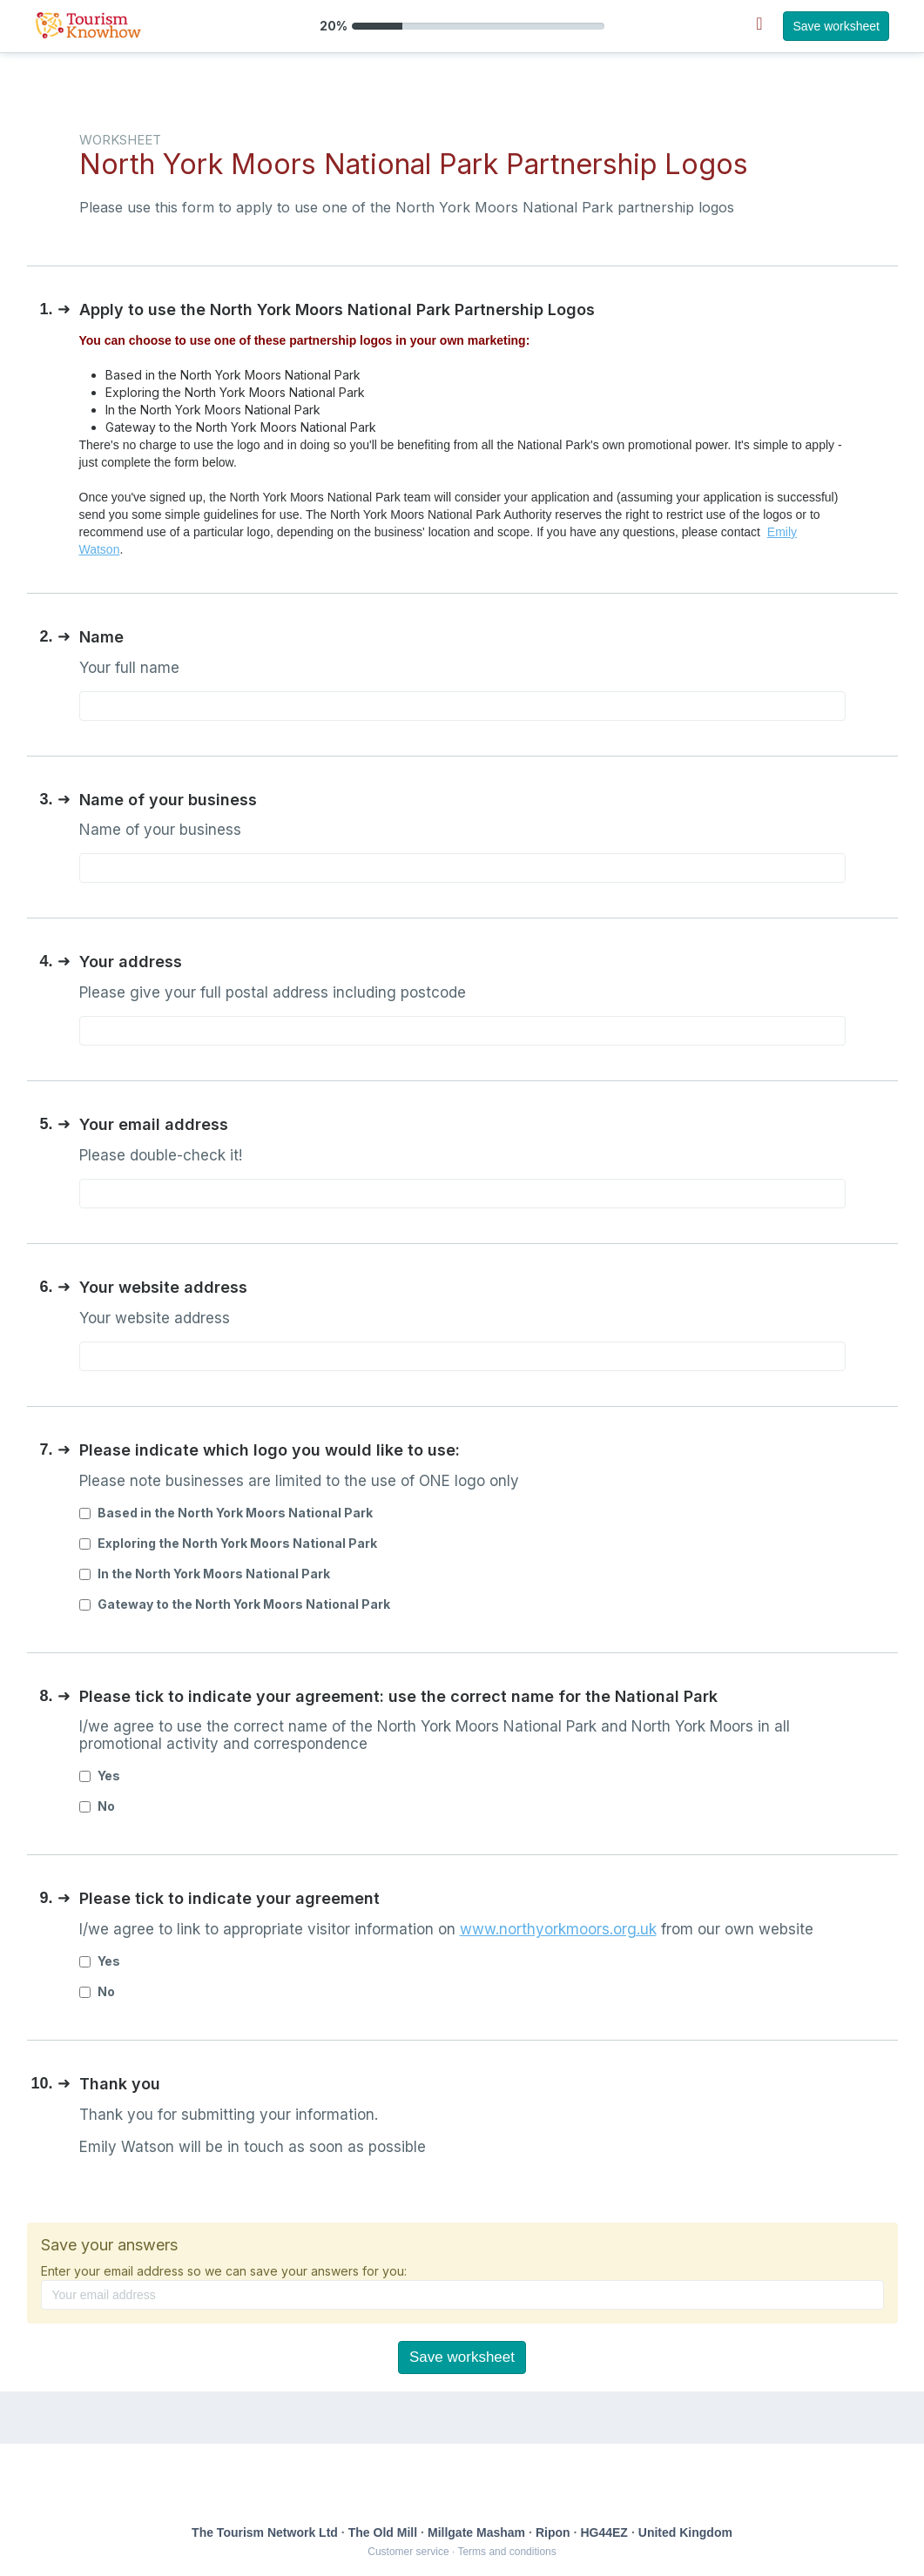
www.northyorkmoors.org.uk (558, 1929)
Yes (99, 1775)
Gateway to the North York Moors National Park (234, 1604)
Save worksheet (836, 26)
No (97, 1806)
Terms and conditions (506, 2552)
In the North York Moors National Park (204, 1573)
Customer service (408, 2552)
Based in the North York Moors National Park (226, 1512)
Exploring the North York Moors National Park (228, 1543)
